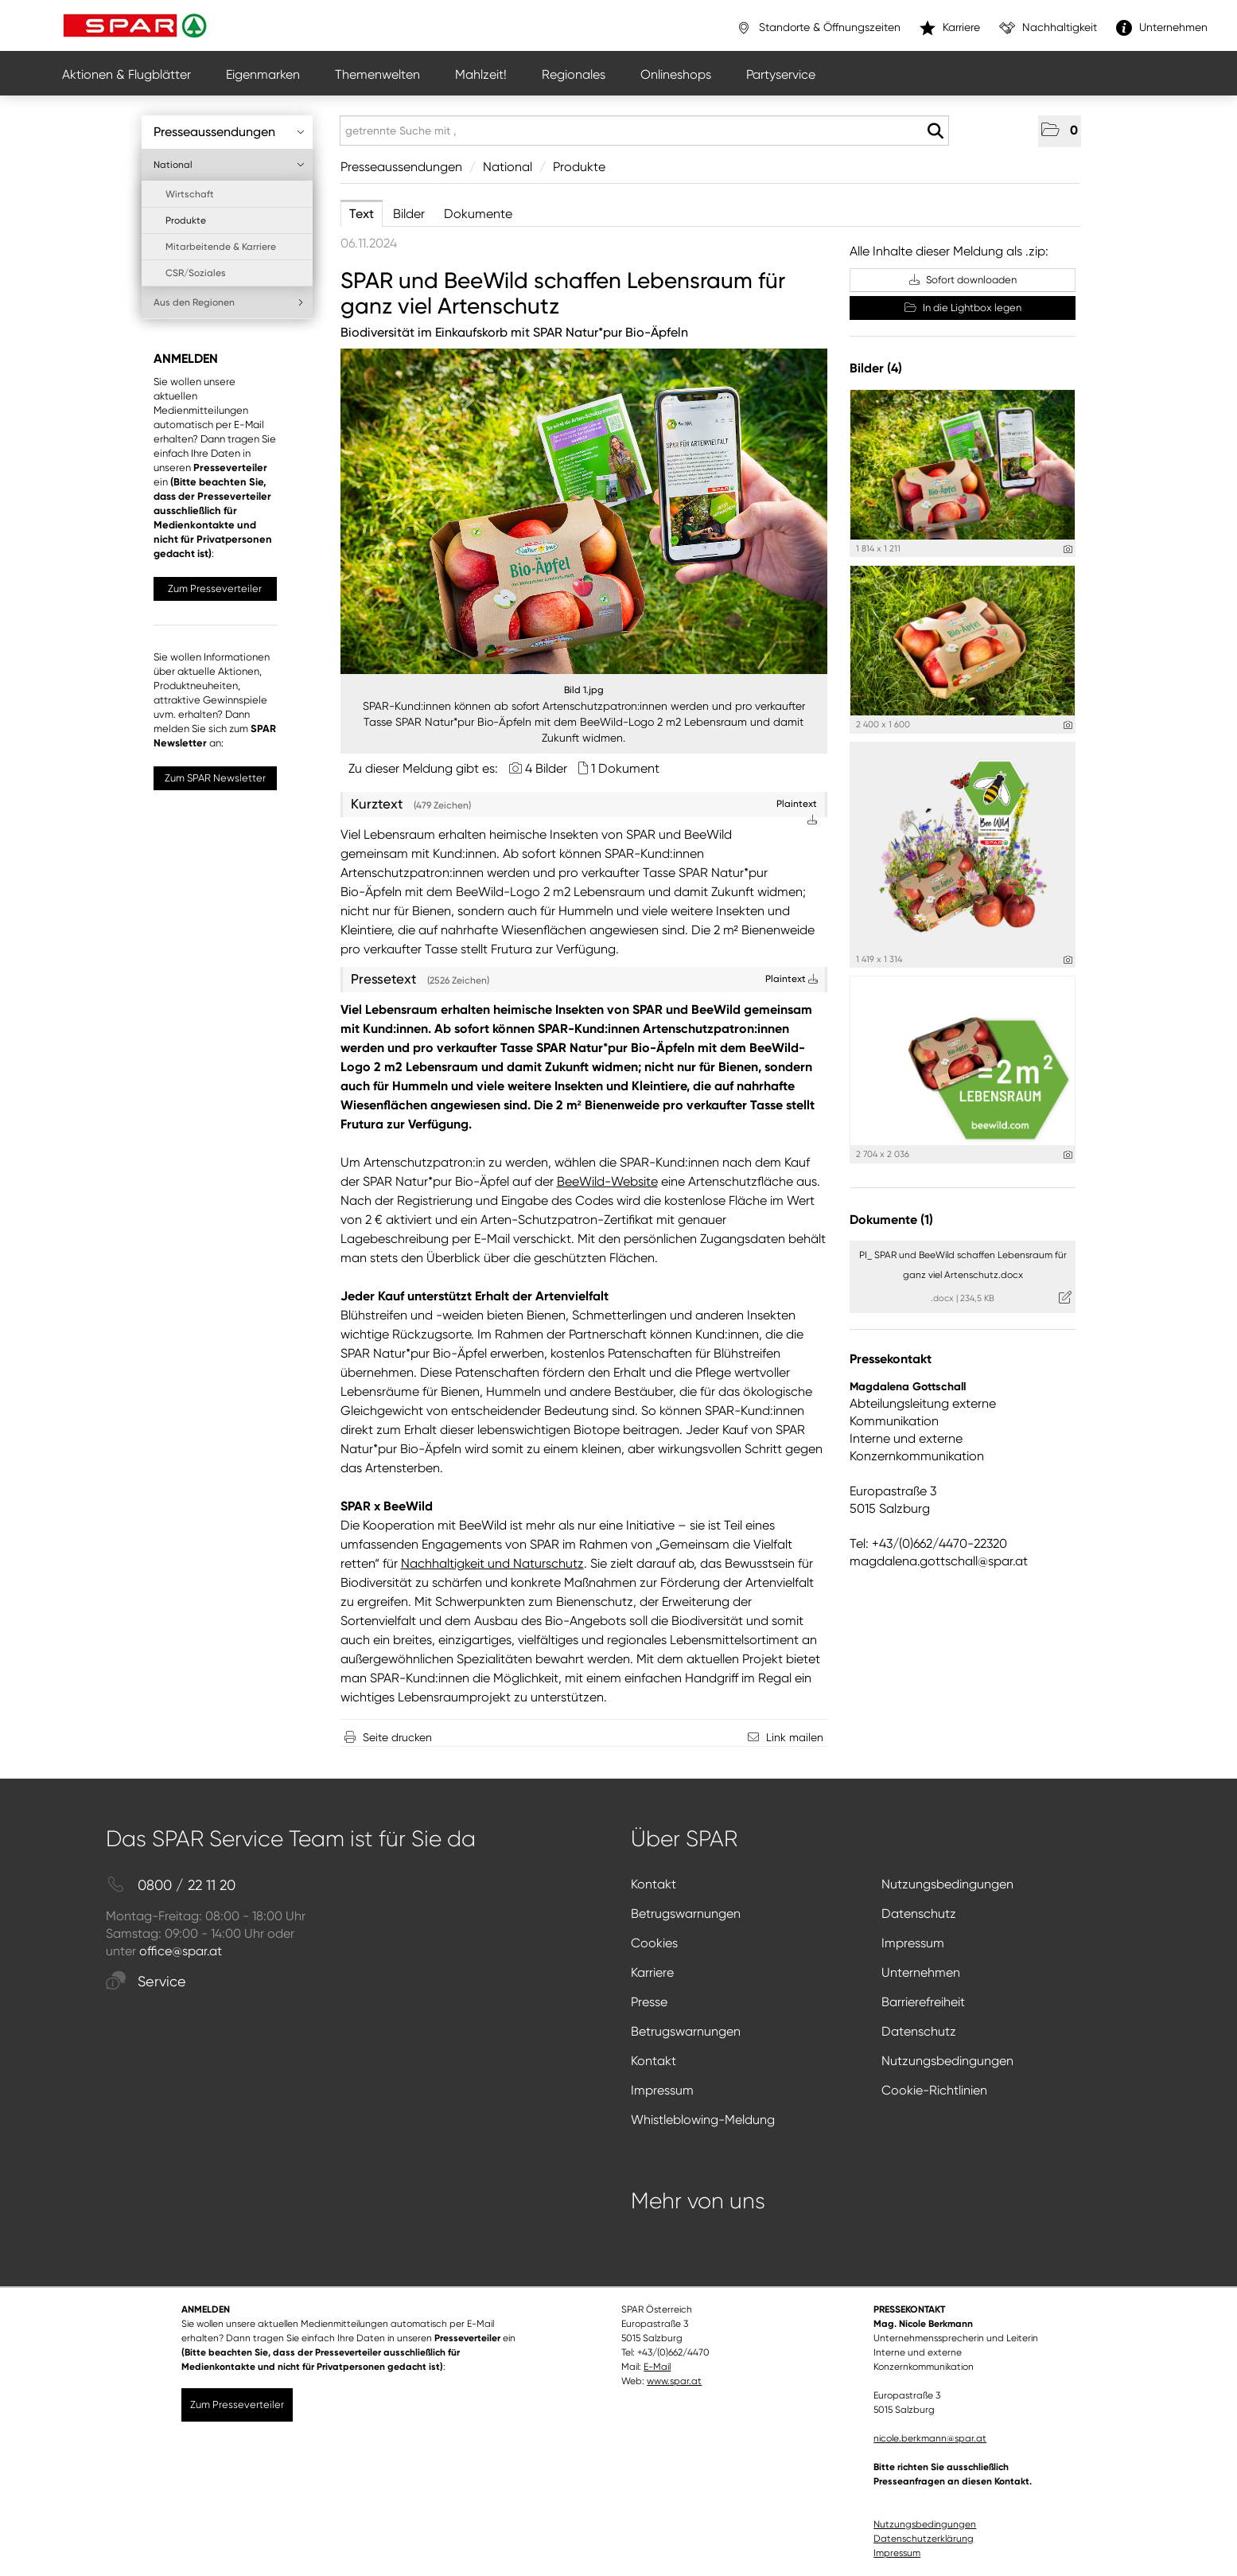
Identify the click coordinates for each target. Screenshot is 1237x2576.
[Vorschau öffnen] (583, 511)
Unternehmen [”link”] (1162, 28)
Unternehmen (920, 1972)
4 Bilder (546, 768)
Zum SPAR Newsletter (215, 778)
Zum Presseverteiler (215, 588)
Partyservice (780, 74)
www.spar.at (674, 2381)
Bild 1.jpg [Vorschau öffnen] (584, 690)
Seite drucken (397, 1737)
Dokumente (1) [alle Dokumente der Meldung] (891, 1219)
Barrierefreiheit (923, 2001)
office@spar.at (180, 1950)
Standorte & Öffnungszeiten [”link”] (818, 28)
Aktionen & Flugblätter (126, 74)
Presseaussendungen (229, 131)
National (229, 164)
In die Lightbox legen (962, 308)
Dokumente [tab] (478, 213)
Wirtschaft (189, 194)
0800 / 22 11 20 (170, 1886)
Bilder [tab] (409, 213)
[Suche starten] (935, 131)
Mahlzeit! (481, 74)
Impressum (912, 1943)
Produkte (185, 220)
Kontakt (653, 1884)
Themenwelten (377, 74)
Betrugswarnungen (686, 1913)
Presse (649, 2001)
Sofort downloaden (963, 280)
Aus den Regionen (229, 302)
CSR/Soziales (195, 273)
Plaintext (791, 978)
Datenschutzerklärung (923, 2538)
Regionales (573, 74)
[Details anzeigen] (1068, 549)
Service (146, 1982)
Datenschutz (918, 1913)
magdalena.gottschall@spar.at (939, 1561)
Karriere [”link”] (950, 28)
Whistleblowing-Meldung (703, 2119)
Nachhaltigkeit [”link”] (1048, 28)
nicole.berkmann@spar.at (929, 2438)
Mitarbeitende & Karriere (220, 246)
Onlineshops (675, 74)
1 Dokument (625, 768)
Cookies (654, 1943)
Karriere (652, 1972)
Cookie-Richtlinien (934, 2090)
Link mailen (794, 1737)
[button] (1059, 131)
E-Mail (657, 2366)
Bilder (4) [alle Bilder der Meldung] (876, 368)
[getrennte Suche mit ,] (644, 130)
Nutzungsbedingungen (947, 1884)
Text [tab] (361, 213)
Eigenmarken (263, 74)
